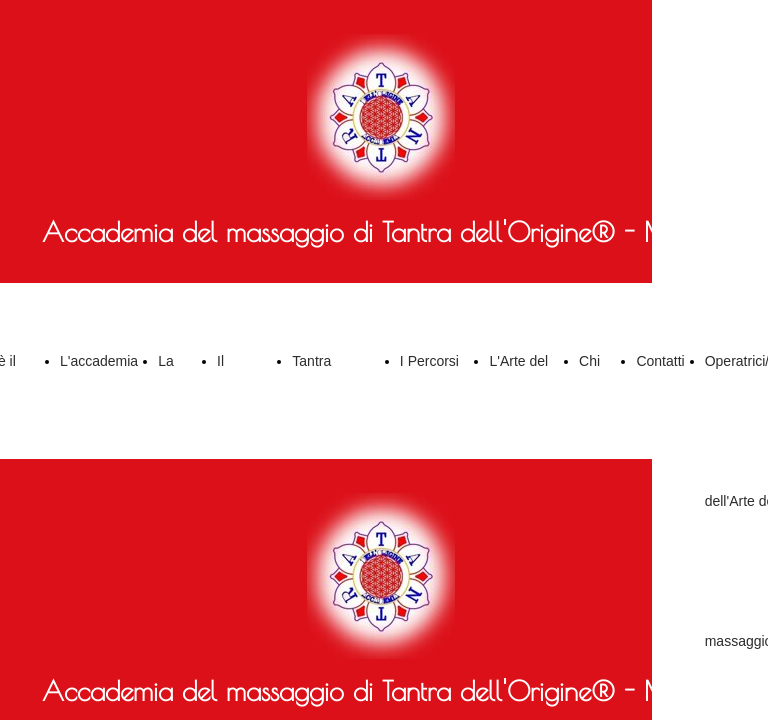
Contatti (660, 361)
